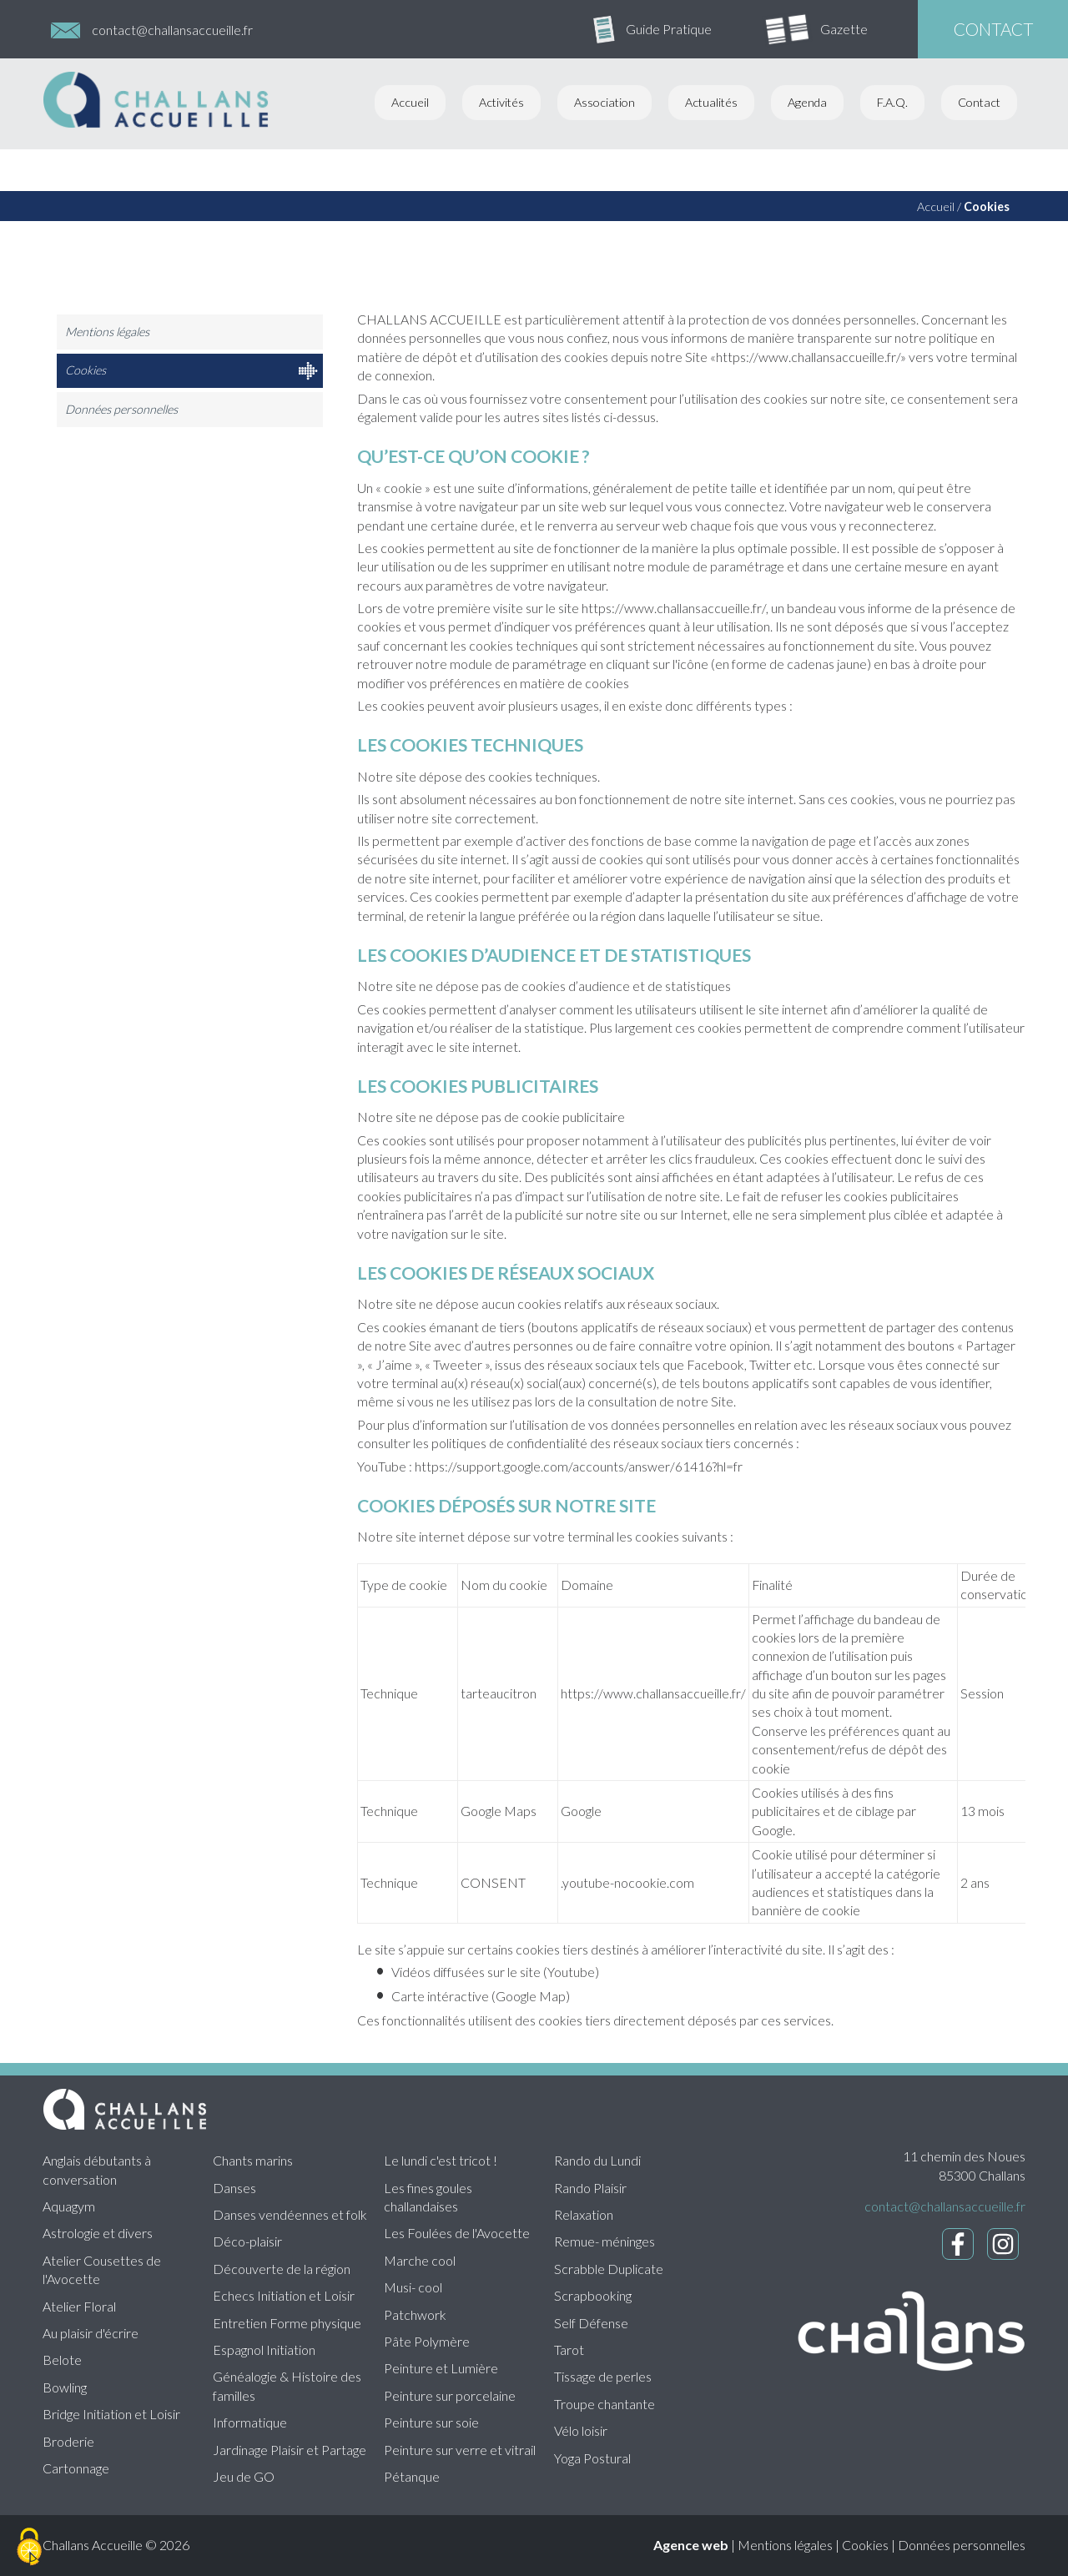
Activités (501, 102)
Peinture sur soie (431, 2422)
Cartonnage (76, 2468)
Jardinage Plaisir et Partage (289, 2450)
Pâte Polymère (427, 2341)
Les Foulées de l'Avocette (457, 2233)
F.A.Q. (892, 102)
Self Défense (591, 2323)
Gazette (844, 29)
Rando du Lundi (597, 2160)
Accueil (410, 102)
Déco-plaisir (247, 2241)
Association (604, 102)
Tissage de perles (603, 2376)
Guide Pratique (669, 29)
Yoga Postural (592, 2458)
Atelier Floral (79, 2306)
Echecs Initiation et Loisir (284, 2295)
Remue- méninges (604, 2241)
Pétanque (412, 2476)
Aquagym (69, 2206)
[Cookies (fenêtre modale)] (29, 2547)
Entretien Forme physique (287, 2323)
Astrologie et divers (98, 2233)
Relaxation (583, 2214)
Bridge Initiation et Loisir (111, 2414)
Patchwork (415, 2314)
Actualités (711, 102)
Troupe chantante (604, 2404)
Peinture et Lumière (441, 2368)
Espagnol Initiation (264, 2349)
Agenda (807, 102)
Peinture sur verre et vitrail (460, 2450)
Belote (62, 2359)
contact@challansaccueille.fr (172, 30)
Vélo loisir (580, 2430)
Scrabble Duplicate (608, 2269)
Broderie (68, 2441)
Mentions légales (107, 332)
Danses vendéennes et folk (290, 2214)
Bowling (65, 2387)
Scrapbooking (593, 2295)
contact (993, 28)
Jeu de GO (244, 2476)
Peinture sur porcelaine (450, 2395)
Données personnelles (121, 409)
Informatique (250, 2422)
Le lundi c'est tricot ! (440, 2160)
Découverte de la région (281, 2269)
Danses (234, 2188)
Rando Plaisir (590, 2188)
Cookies (987, 206)
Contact (979, 102)
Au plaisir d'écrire (91, 2333)
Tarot (569, 2349)
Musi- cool (413, 2287)
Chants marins (253, 2160)
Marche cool (420, 2260)
